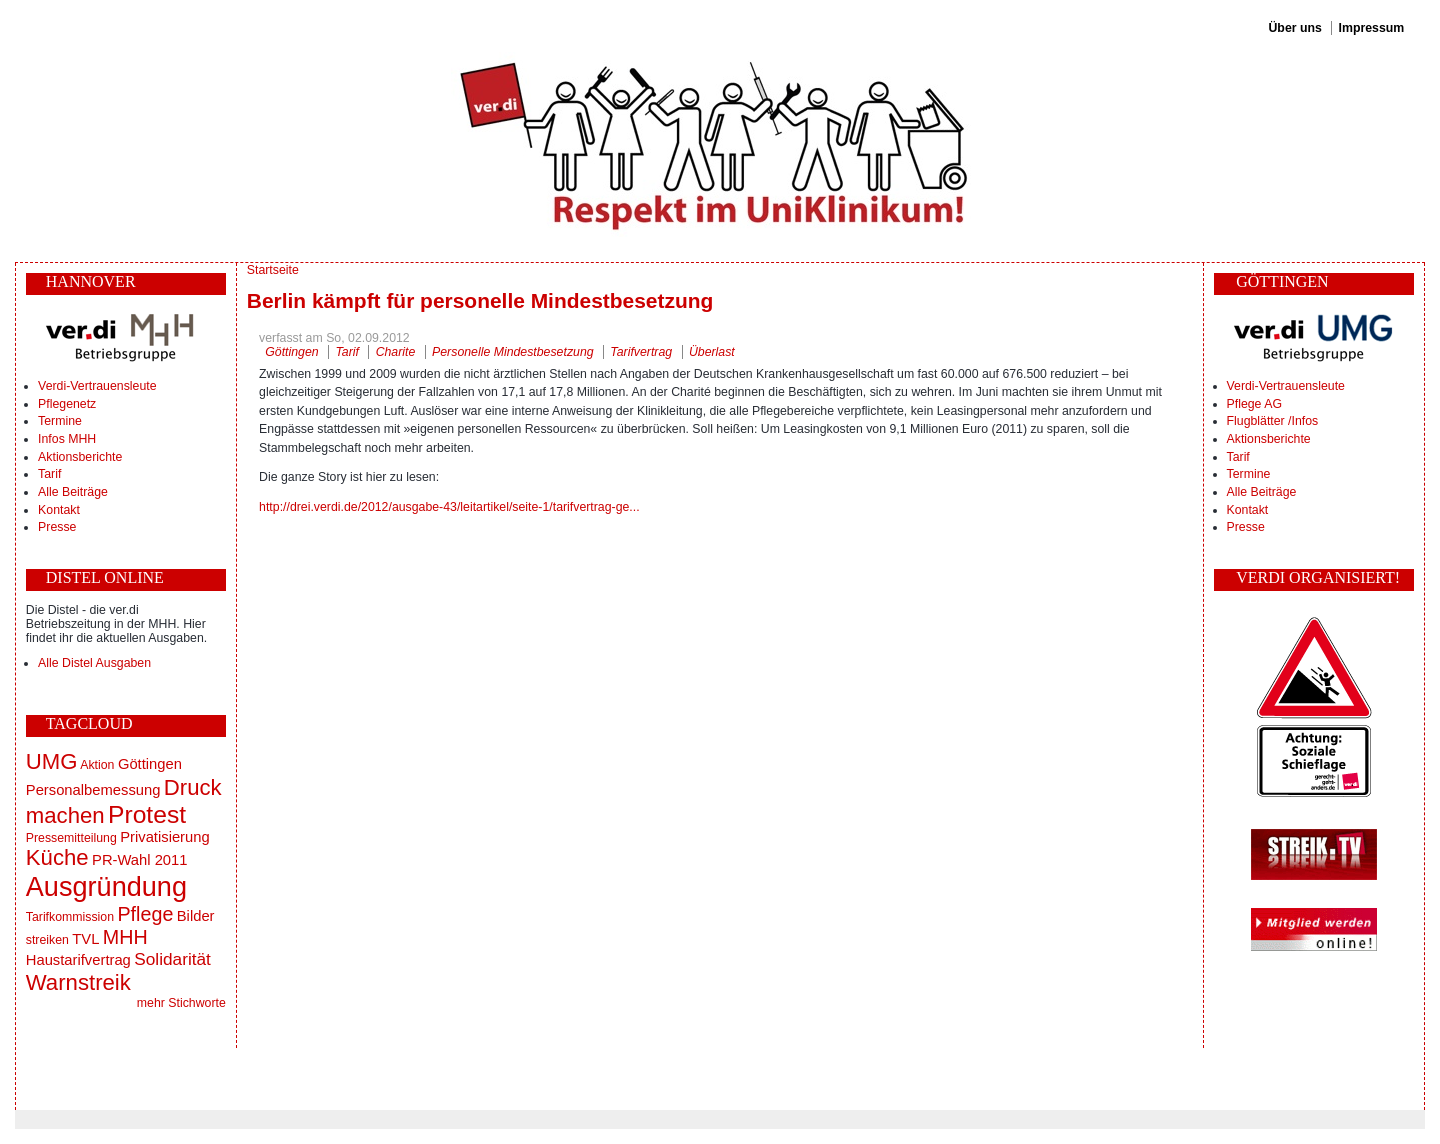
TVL (85, 939)
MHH (125, 937)
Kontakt (59, 510)
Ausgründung (106, 886)
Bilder (196, 916)
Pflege (145, 914)
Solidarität (172, 959)
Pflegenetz (67, 404)
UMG (52, 761)
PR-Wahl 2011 (139, 860)
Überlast (712, 352)
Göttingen (150, 764)
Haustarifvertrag (78, 960)
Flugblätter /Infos (1273, 421)
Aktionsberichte (80, 457)
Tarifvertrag (641, 352)
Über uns (1294, 28)
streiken (47, 940)
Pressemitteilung (71, 838)
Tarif (49, 474)
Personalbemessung (93, 790)
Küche (57, 857)
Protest (147, 814)
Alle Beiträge (73, 492)
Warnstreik (78, 982)
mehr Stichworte (181, 1003)
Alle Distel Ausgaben (94, 663)
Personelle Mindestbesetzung (513, 352)
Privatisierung (164, 837)
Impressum (1372, 28)
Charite (396, 352)
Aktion (97, 765)
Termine (60, 421)
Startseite (273, 270)
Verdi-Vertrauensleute (97, 386)
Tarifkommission (70, 917)
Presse (57, 527)
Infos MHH (67, 439)
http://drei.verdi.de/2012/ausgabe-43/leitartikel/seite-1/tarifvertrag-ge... (449, 507)
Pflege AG (1254, 404)
